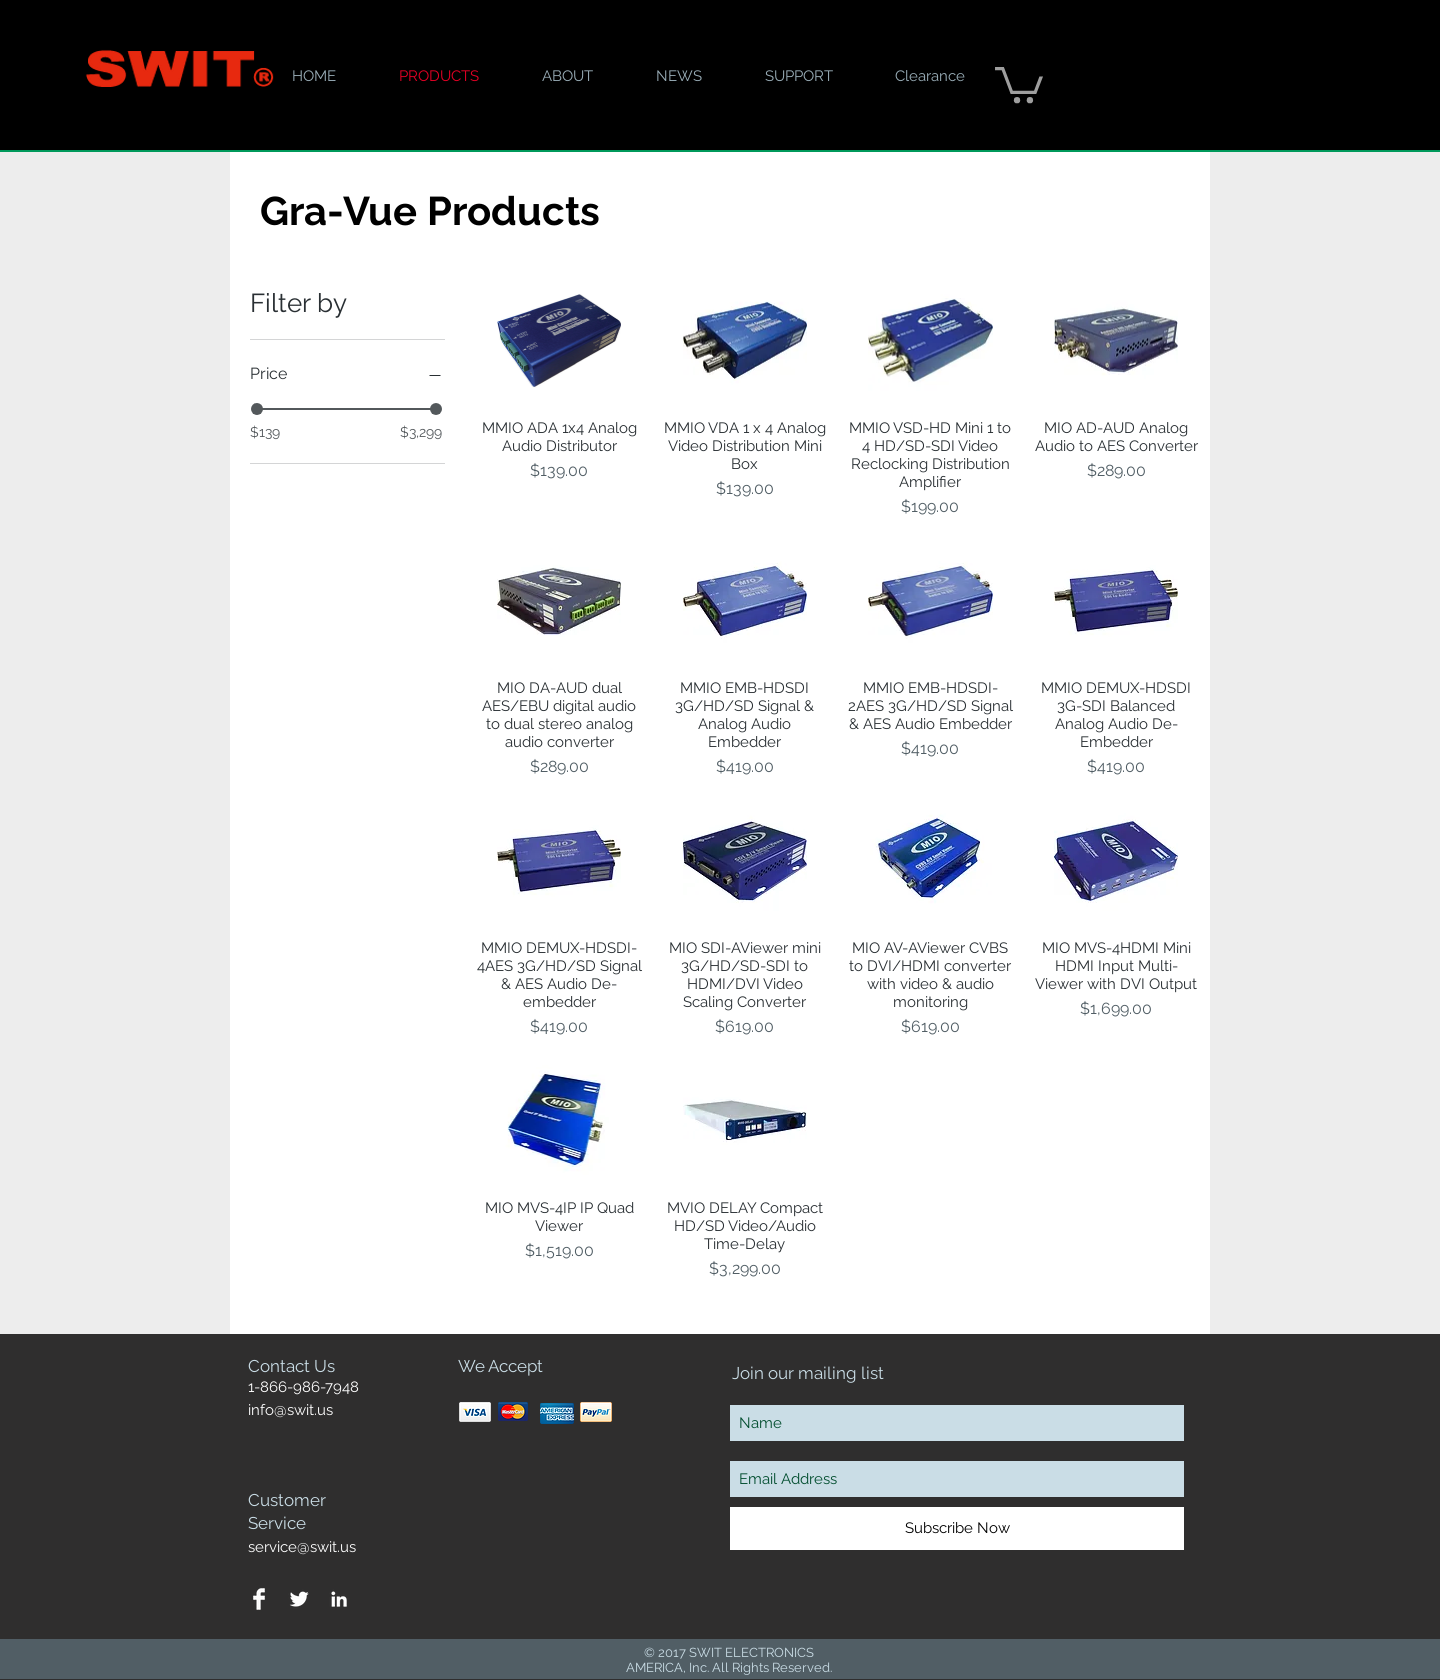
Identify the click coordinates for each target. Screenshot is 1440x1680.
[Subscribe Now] (957, 1528)
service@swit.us (302, 1547)
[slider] (257, 409)
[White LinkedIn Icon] (339, 1599)
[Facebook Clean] (259, 1599)
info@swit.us (290, 1410)
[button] (1019, 83)
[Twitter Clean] (299, 1599)
